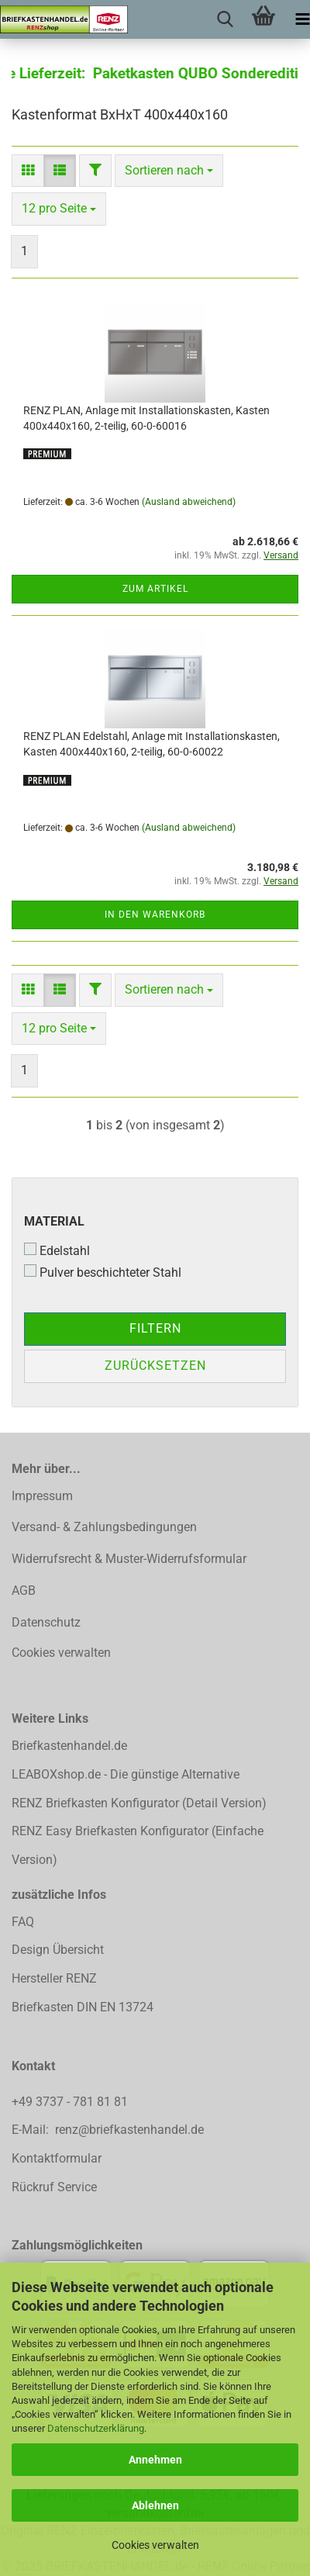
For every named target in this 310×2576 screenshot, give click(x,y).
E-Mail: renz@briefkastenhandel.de (108, 2129)
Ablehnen (155, 2505)
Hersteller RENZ (54, 1978)
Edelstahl (57, 1250)
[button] (28, 171)
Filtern (155, 1328)
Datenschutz (46, 1622)
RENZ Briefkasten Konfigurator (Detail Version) (139, 1803)
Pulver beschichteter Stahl (102, 1272)
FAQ (23, 1921)
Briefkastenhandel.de (69, 1745)
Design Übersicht (58, 1949)
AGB (24, 1590)
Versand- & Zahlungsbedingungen (104, 1527)
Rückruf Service (54, 2187)
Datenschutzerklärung (95, 2428)
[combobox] (169, 171)
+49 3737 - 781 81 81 (71, 2101)
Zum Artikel (155, 588)
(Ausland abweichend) (189, 501)
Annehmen (155, 2459)
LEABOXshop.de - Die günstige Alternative (125, 1774)
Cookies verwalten (155, 2545)
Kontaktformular (57, 2158)
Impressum (42, 1496)
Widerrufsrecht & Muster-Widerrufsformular (129, 1558)
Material (54, 1221)
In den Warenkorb (155, 914)
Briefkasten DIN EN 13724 (82, 2007)
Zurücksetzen (155, 1365)
